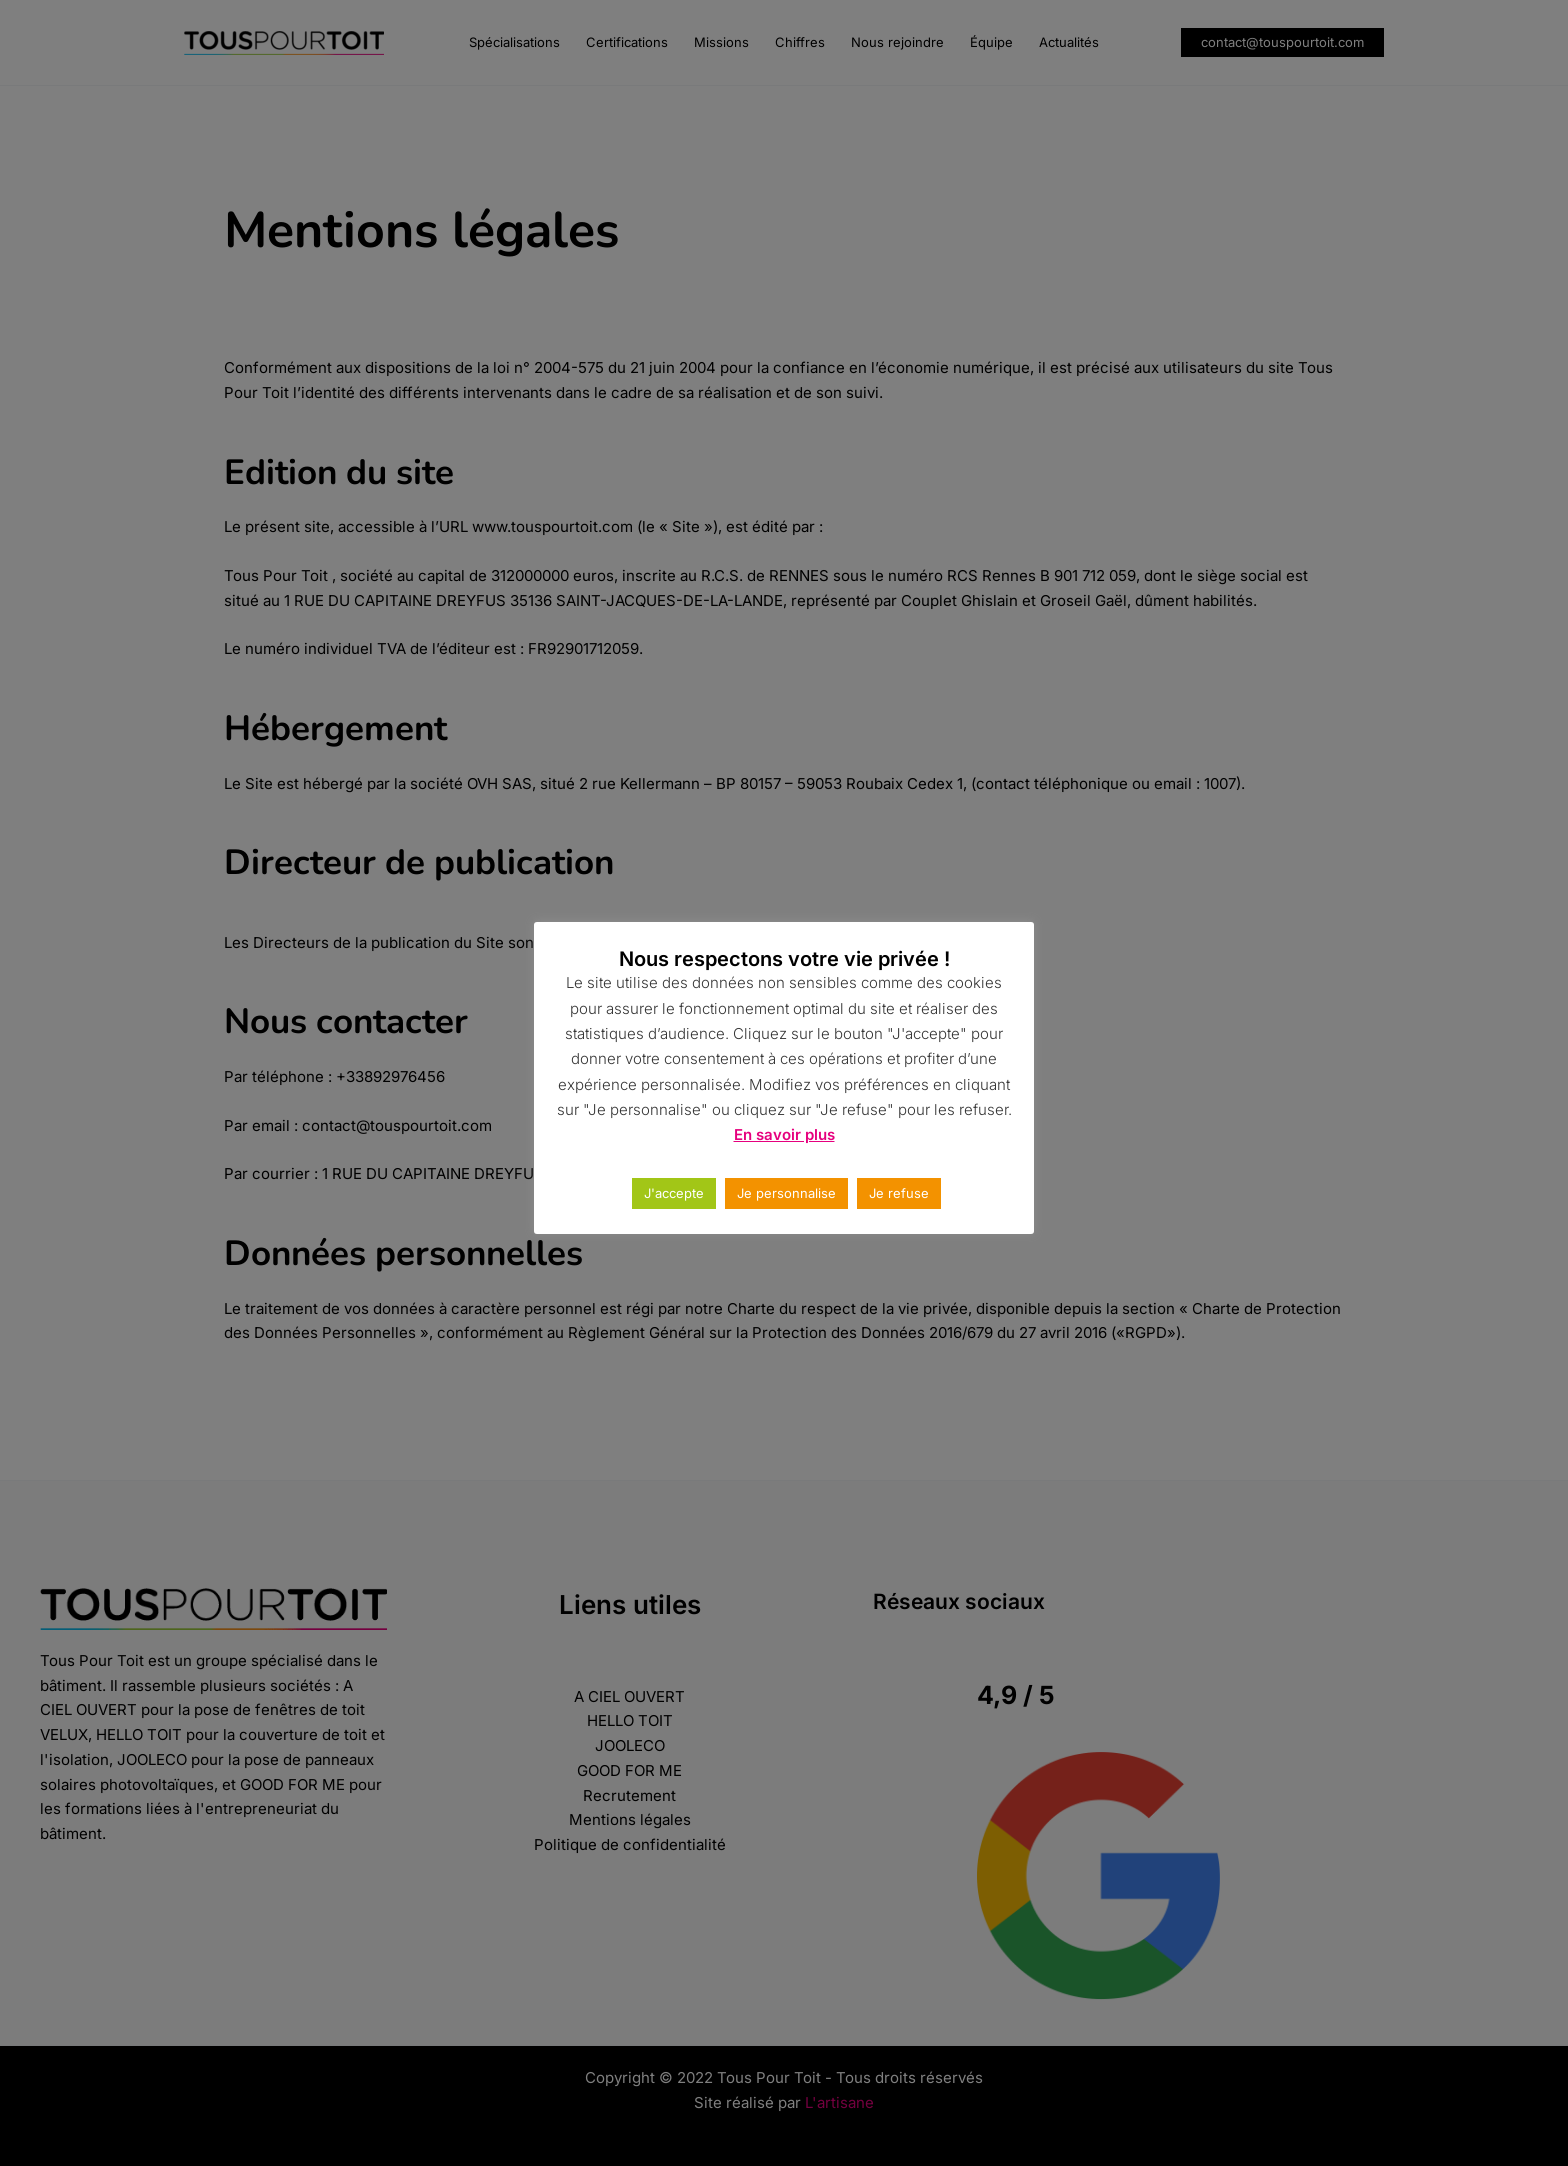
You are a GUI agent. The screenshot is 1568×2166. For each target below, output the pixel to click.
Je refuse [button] (899, 1193)
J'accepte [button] (674, 1193)
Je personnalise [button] (786, 1193)
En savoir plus (784, 1134)
